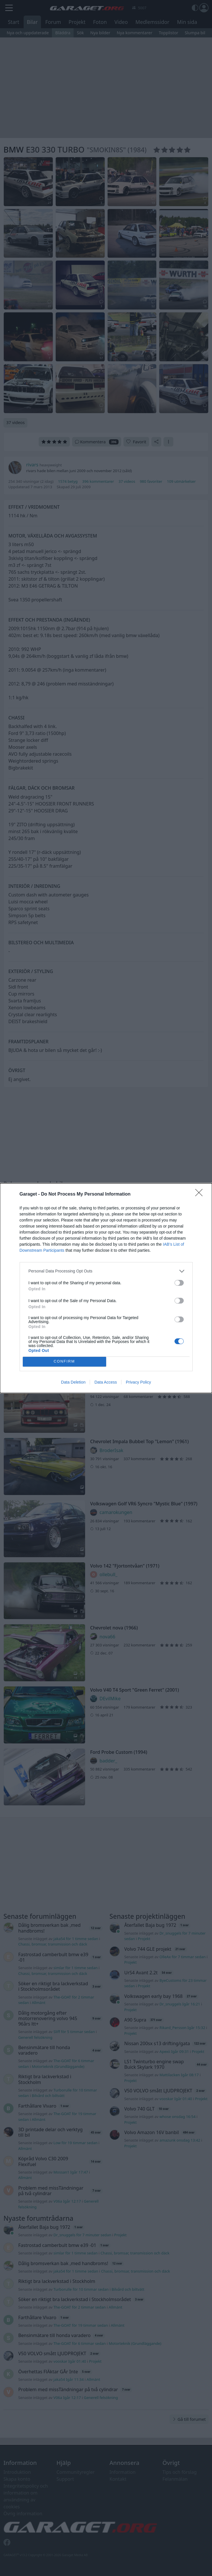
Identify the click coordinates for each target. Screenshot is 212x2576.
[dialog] (106, 1288)
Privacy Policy (138, 1382)
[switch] (179, 1283)
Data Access (105, 1382)
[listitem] (106, 1271)
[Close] (200, 1194)
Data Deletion (73, 1382)
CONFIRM (64, 1361)
